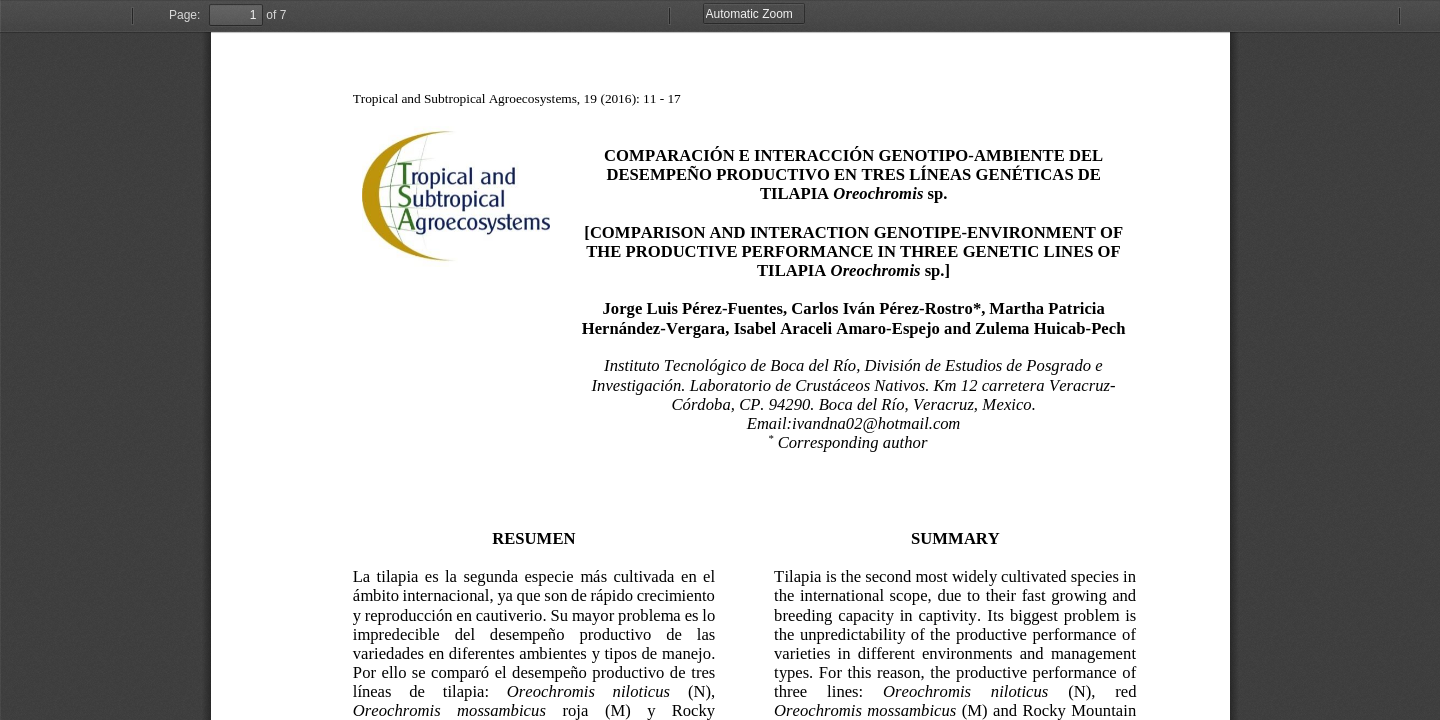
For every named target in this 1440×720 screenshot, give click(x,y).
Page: (184, 15)
